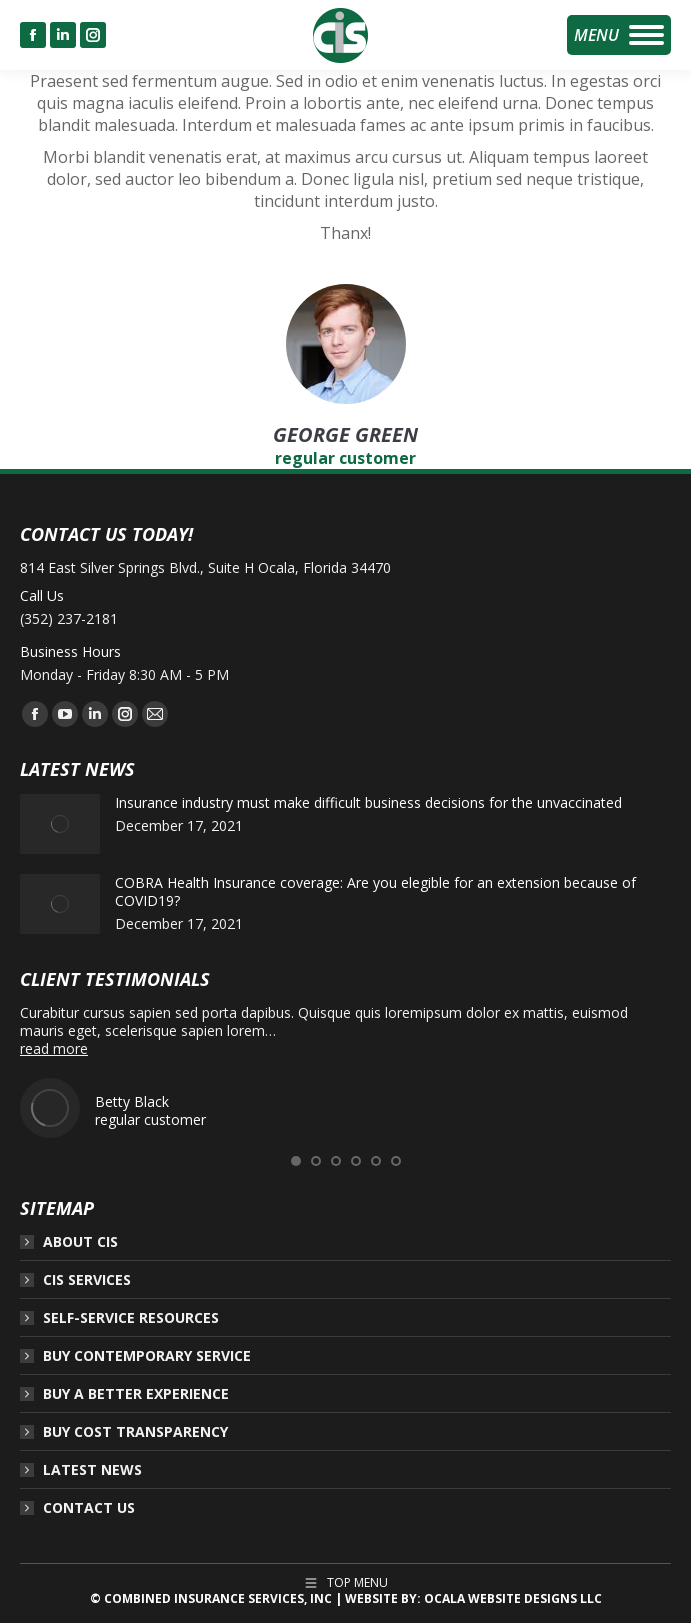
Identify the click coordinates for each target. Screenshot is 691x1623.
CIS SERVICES (87, 1280)
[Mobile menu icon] (619, 35)
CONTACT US (89, 1508)
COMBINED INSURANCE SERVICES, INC (218, 1598)
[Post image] (60, 824)
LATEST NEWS (92, 1470)
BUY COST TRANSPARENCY (135, 1432)
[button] (296, 1161)
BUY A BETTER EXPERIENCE (136, 1394)
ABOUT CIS (80, 1242)
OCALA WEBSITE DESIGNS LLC (513, 1598)
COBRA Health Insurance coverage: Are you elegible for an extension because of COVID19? (375, 892)
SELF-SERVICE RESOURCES (131, 1318)
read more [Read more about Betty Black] (54, 1048)
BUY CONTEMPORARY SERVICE (147, 1356)
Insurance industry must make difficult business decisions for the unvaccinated (368, 803)
